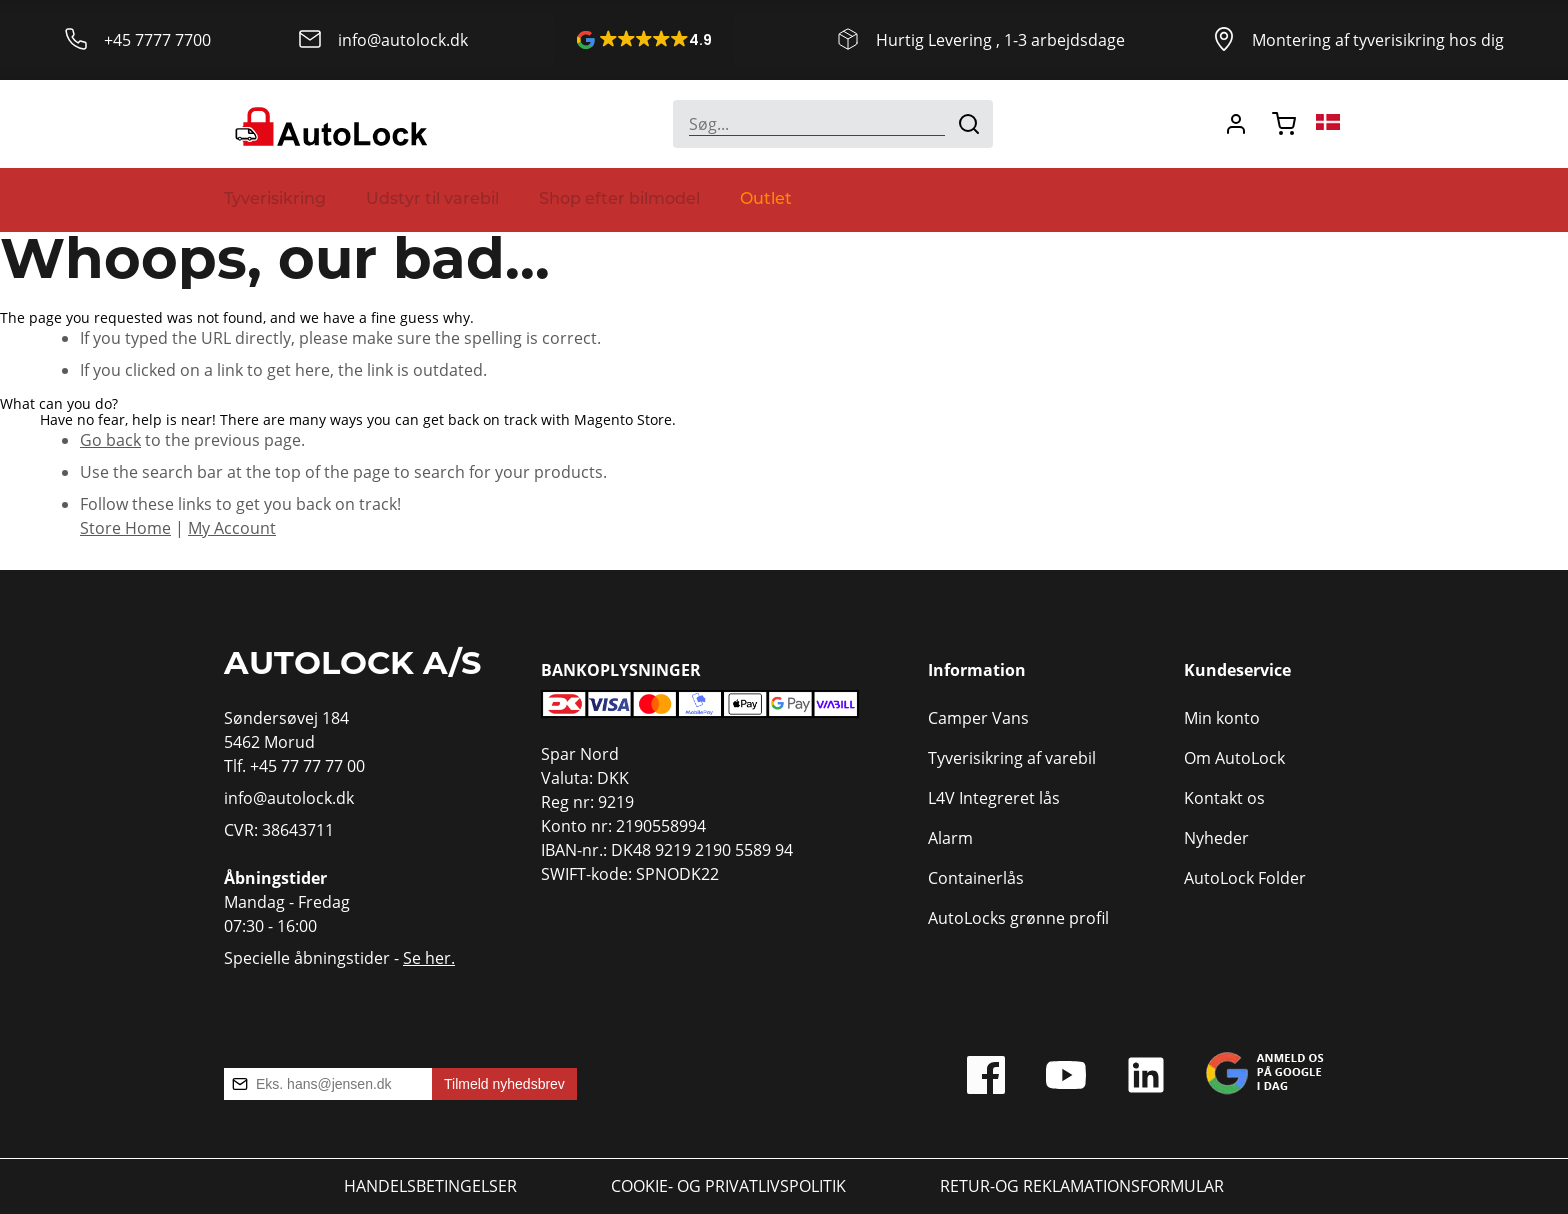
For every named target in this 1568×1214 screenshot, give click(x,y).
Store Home (125, 527)
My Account (232, 527)
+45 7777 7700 (157, 40)
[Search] (969, 124)
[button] (644, 40)
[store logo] (328, 124)
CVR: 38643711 (279, 829)
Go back (110, 439)
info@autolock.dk (403, 40)
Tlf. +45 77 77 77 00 (294, 765)
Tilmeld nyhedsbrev (504, 1084)
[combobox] (833, 124)
